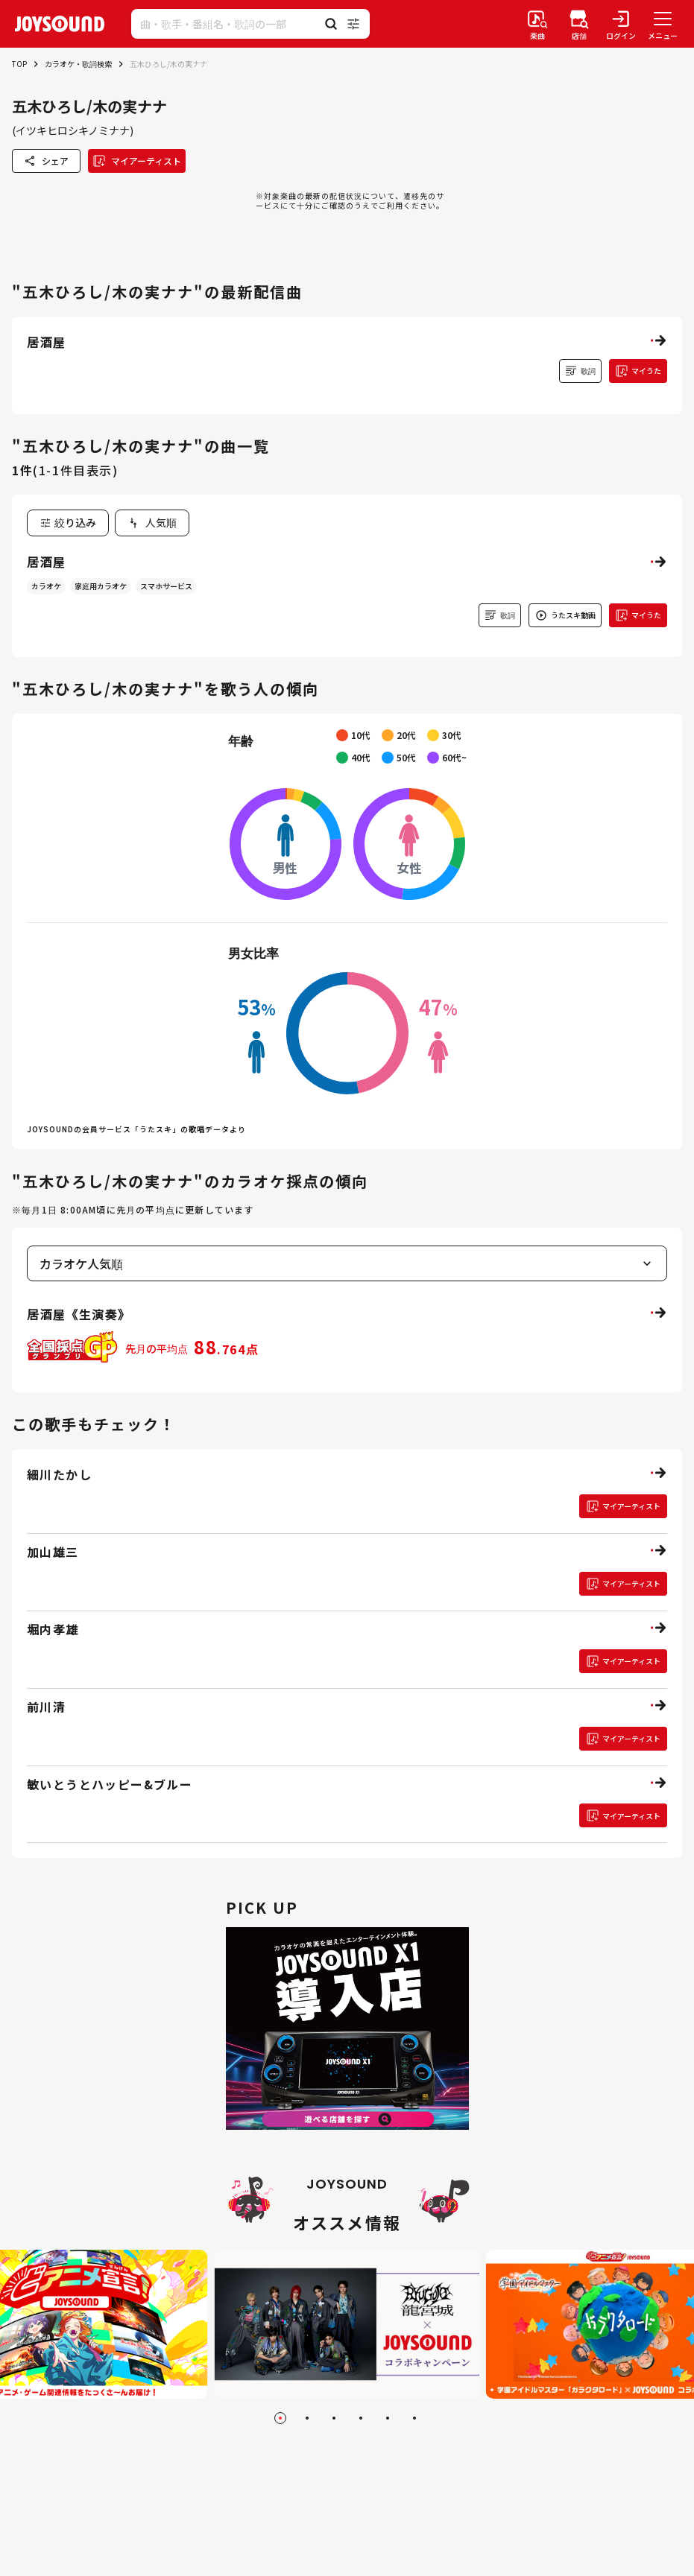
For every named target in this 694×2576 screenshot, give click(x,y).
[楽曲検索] (537, 23)
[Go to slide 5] (387, 2418)
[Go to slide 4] (360, 2418)
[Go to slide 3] (333, 2418)
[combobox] (152, 523)
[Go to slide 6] (414, 2418)
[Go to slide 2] (307, 2418)
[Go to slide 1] (280, 2418)
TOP (19, 64)
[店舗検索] (579, 23)
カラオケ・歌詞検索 (78, 64)
